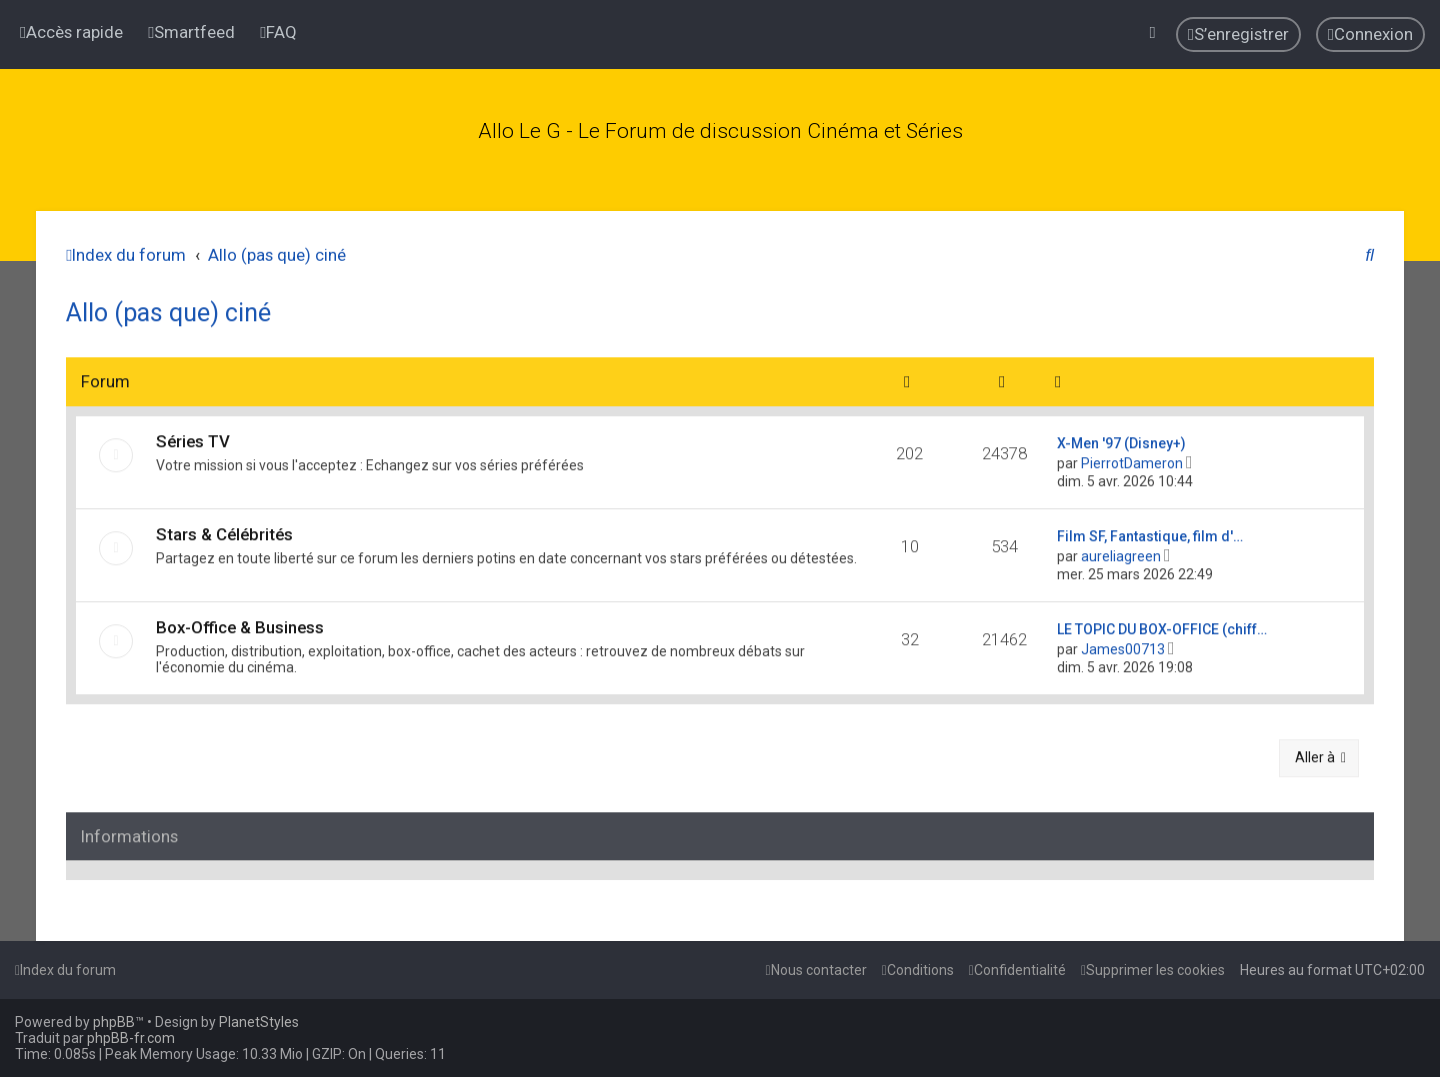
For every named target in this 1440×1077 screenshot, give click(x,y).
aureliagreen (1121, 551)
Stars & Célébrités (224, 529)
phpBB (114, 1022)
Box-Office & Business (240, 622)
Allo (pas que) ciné (168, 308)
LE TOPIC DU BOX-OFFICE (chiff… (1162, 624)
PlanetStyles (259, 1022)
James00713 (1123, 644)
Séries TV (193, 436)
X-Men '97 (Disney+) (1121, 438)
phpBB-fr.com (131, 1038)
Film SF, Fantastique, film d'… (1150, 531)
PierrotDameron (1132, 458)
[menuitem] (191, 31)
